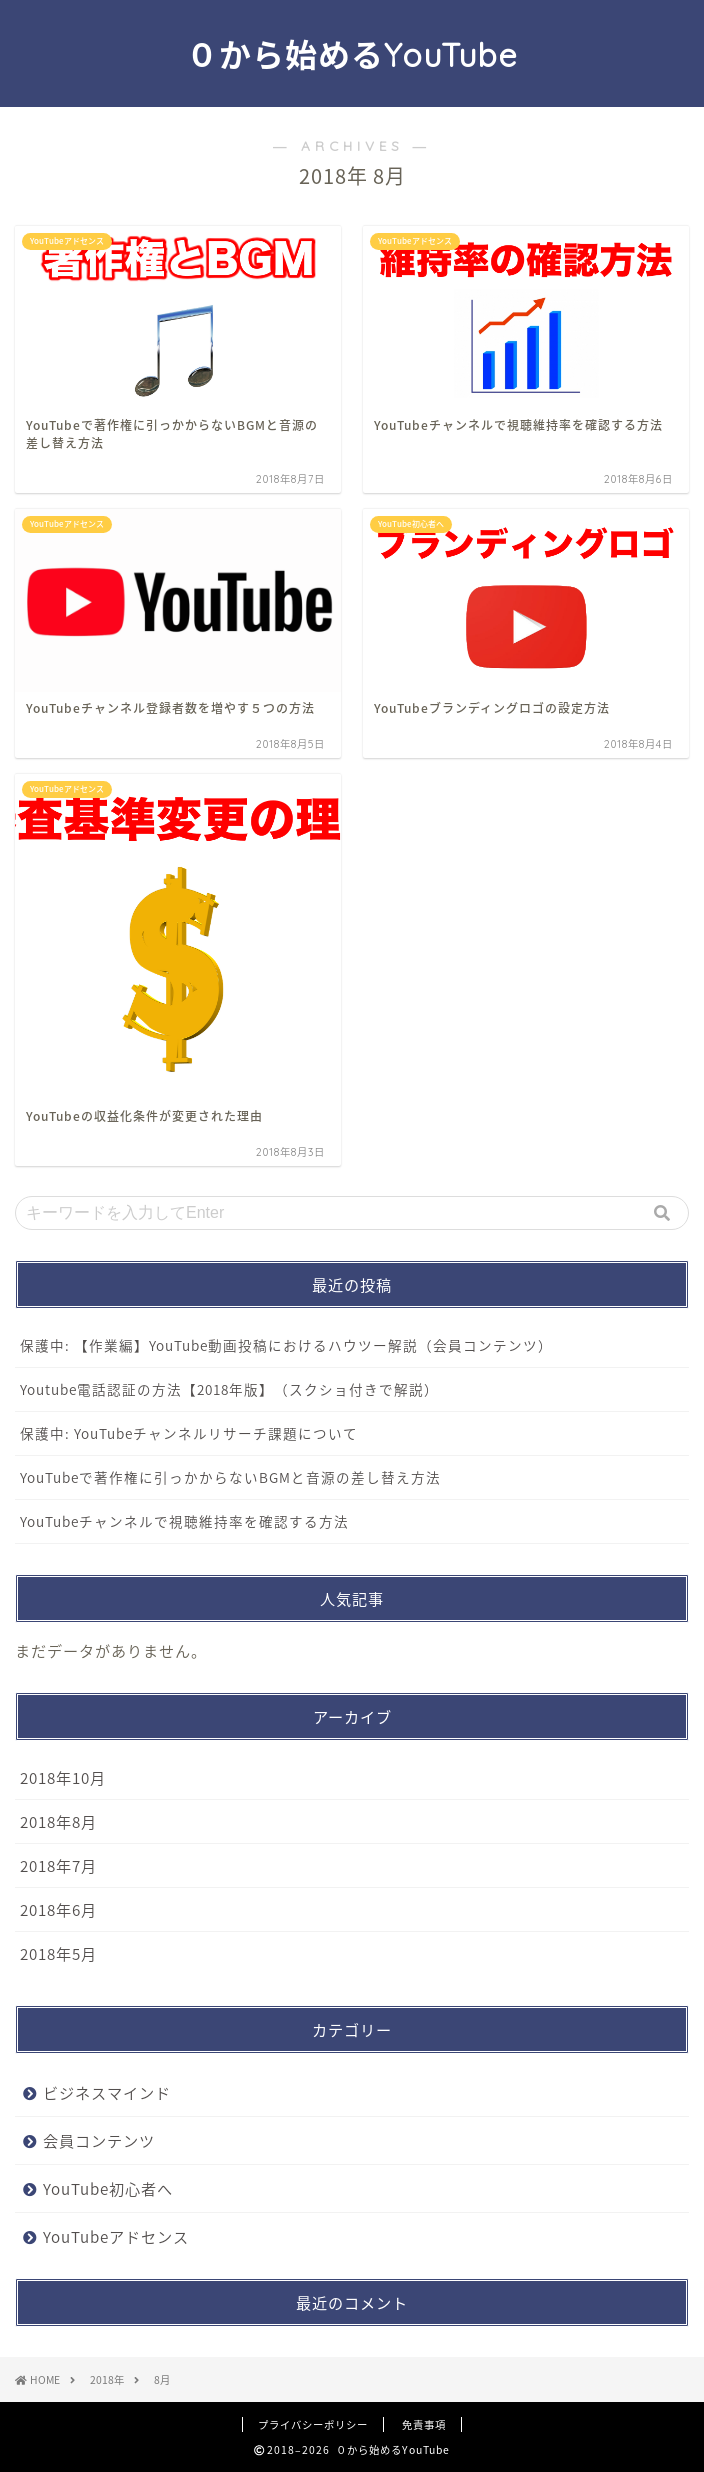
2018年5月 (58, 1953)
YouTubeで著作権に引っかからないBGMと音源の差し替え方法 (230, 1477)
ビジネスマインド (107, 2092)
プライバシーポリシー (313, 2424)
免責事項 (424, 2424)
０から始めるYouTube (352, 55)
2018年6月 (58, 1909)
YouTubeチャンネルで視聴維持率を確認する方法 (184, 1521)
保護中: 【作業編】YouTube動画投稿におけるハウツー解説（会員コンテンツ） (286, 1345)
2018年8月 (58, 1821)
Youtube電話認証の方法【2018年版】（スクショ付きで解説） (229, 1389)
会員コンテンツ (99, 2140)
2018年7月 (58, 1865)
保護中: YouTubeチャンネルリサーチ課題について (189, 1433)
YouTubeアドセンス (116, 2236)
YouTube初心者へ (108, 2188)
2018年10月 (63, 1777)
